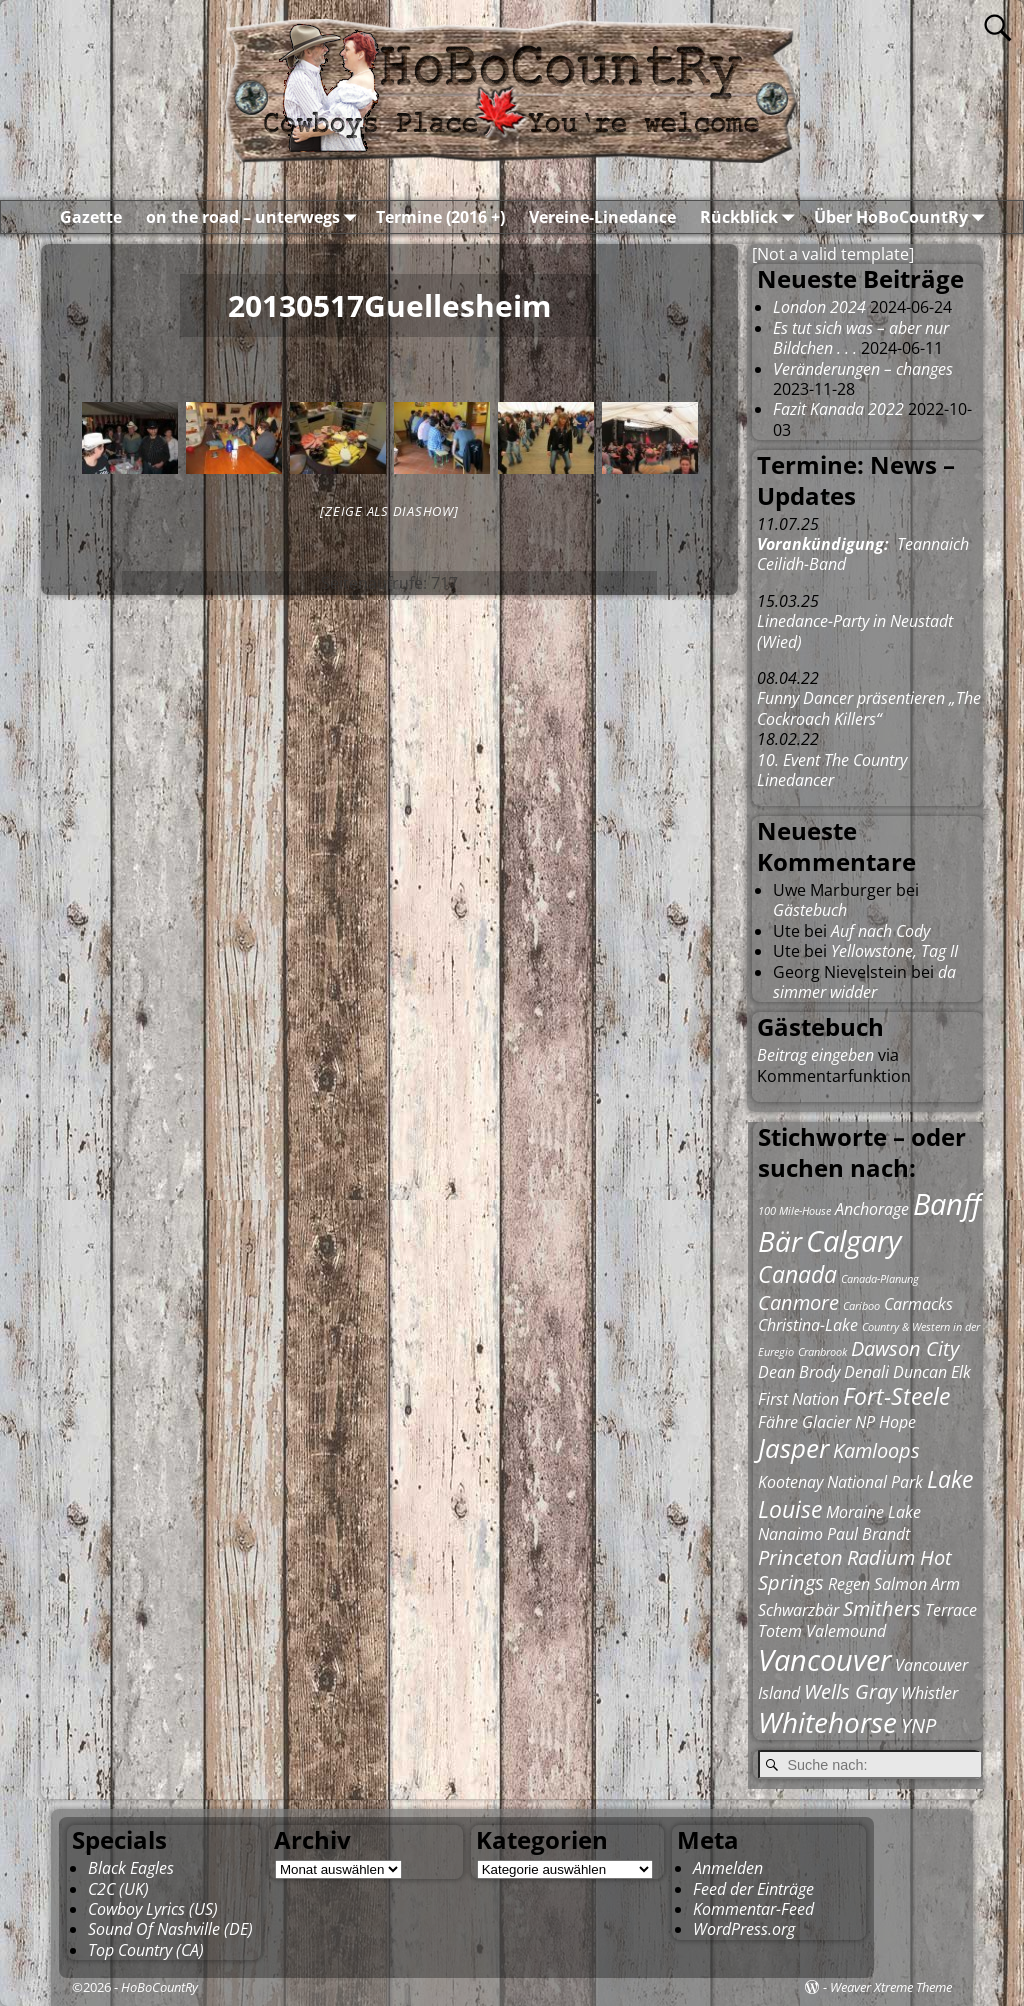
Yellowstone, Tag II (894, 951)
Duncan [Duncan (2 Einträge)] (920, 1372)
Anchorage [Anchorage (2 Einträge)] (872, 1209)
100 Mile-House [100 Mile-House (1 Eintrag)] (794, 1211)
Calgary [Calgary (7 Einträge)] (853, 1241)
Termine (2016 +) (440, 217)
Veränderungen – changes (863, 369)
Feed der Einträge (753, 1889)
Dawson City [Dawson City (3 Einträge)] (905, 1348)
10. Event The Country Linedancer (832, 770)
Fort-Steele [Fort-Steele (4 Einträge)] (896, 1396)
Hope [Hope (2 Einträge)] (897, 1422)
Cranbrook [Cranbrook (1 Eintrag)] (822, 1352)
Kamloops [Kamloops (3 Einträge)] (876, 1450)
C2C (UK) (118, 1889)
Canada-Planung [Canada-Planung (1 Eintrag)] (880, 1279)
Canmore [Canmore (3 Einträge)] (798, 1302)
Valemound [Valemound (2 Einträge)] (846, 1631)
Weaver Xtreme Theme (891, 1987)
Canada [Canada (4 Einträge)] (797, 1274)
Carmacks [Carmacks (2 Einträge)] (918, 1304)
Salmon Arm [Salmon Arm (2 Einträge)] (917, 1584)
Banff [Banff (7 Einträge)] (947, 1204)
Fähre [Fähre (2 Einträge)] (778, 1422)
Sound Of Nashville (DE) (170, 1929)
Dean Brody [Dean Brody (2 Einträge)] (799, 1372)
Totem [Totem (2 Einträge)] (780, 1631)
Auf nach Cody (880, 931)
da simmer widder (864, 982)
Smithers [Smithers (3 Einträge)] (882, 1608)
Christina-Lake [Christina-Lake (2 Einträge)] (808, 1325)
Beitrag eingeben (815, 1055)
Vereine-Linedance (602, 217)
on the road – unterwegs (255, 217)
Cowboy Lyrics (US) (153, 1909)
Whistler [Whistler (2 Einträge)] (929, 1693)
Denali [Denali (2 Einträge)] (866, 1372)
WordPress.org (744, 1929)
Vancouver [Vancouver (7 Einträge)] (824, 1660)
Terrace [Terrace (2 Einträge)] (951, 1610)
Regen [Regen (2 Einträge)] (849, 1584)
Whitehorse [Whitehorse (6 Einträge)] (827, 1722)
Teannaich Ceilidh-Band (863, 554)
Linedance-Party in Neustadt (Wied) (855, 631)
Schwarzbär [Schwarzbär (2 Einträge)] (798, 1610)
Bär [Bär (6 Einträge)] (780, 1241)
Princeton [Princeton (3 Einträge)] (800, 1557)
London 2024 (819, 307)
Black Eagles (131, 1868)
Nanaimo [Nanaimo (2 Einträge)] (790, 1534)
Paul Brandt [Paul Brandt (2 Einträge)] (868, 1534)
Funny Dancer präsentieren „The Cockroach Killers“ (869, 708)
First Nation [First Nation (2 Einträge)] (798, 1399)
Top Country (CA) (146, 1950)
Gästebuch (810, 910)
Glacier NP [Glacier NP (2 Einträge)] (838, 1422)
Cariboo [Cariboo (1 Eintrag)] (861, 1306)
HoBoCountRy (159, 1987)
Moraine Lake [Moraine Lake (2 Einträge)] (873, 1512)
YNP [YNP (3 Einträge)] (918, 1725)
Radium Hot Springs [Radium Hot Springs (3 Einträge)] (855, 1570)
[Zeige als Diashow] (389, 511)
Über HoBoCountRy (903, 217)
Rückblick (751, 217)
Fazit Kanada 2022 (838, 409)
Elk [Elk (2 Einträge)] (961, 1372)
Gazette (91, 217)
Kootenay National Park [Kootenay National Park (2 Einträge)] (840, 1482)
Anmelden (728, 1868)
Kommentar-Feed (753, 1909)
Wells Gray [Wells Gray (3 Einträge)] (850, 1691)
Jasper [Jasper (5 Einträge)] (793, 1448)
